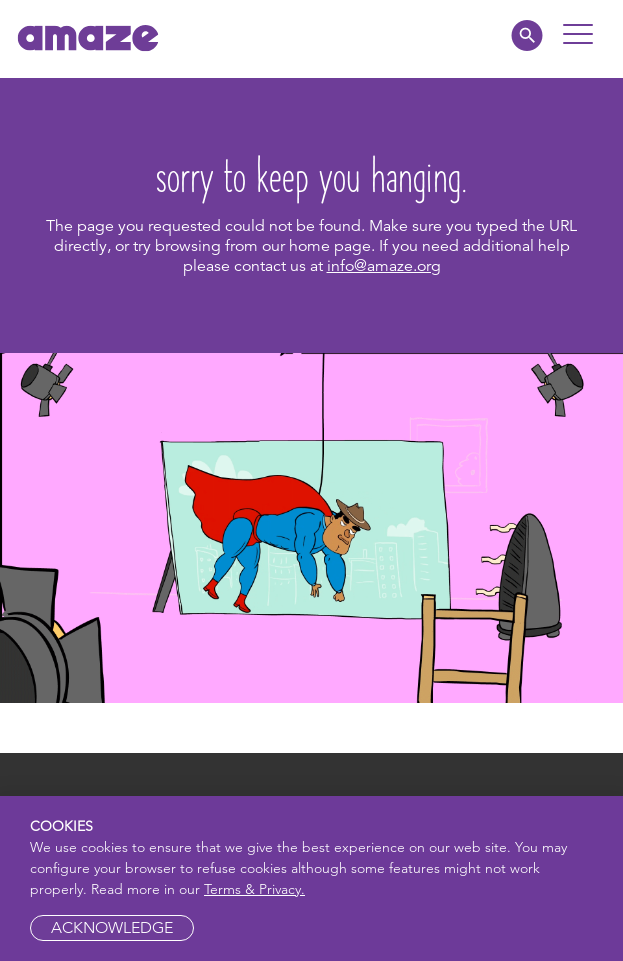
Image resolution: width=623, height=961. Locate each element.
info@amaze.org (384, 266)
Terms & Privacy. (254, 889)
